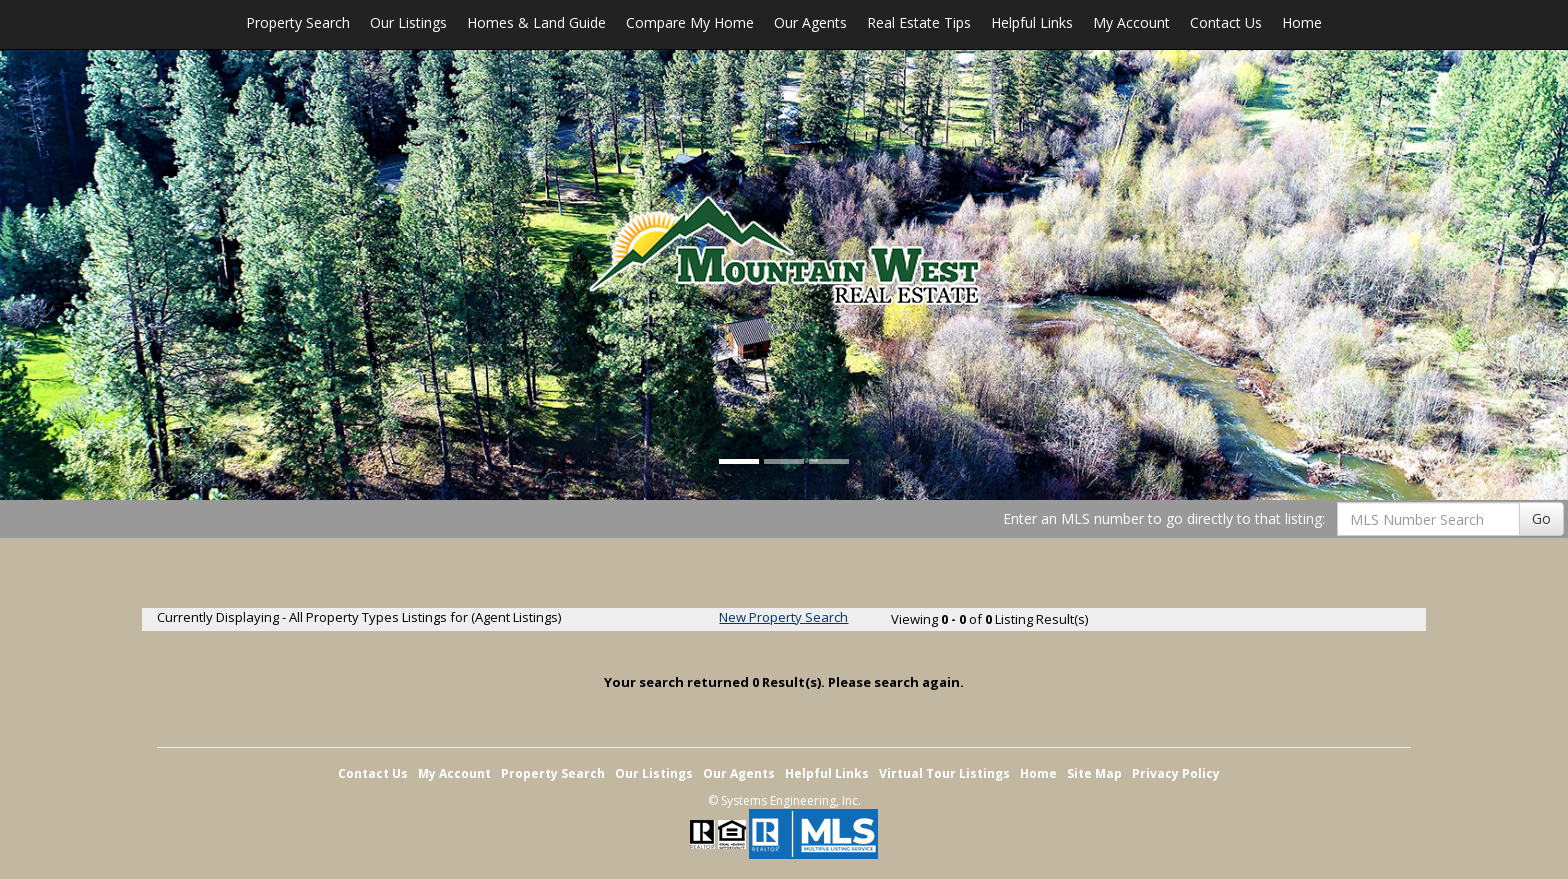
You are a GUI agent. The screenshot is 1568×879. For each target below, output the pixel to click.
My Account (1131, 22)
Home (1302, 22)
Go (1541, 518)
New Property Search (783, 617)
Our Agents (810, 22)
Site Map (1094, 773)
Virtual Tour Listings (944, 773)
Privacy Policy (1176, 773)
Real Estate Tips (919, 22)
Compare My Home (690, 22)
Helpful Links (1032, 22)
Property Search (298, 22)
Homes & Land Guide (536, 22)
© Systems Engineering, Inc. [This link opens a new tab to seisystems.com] (784, 800)
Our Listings (408, 22)
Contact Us (1226, 22)
